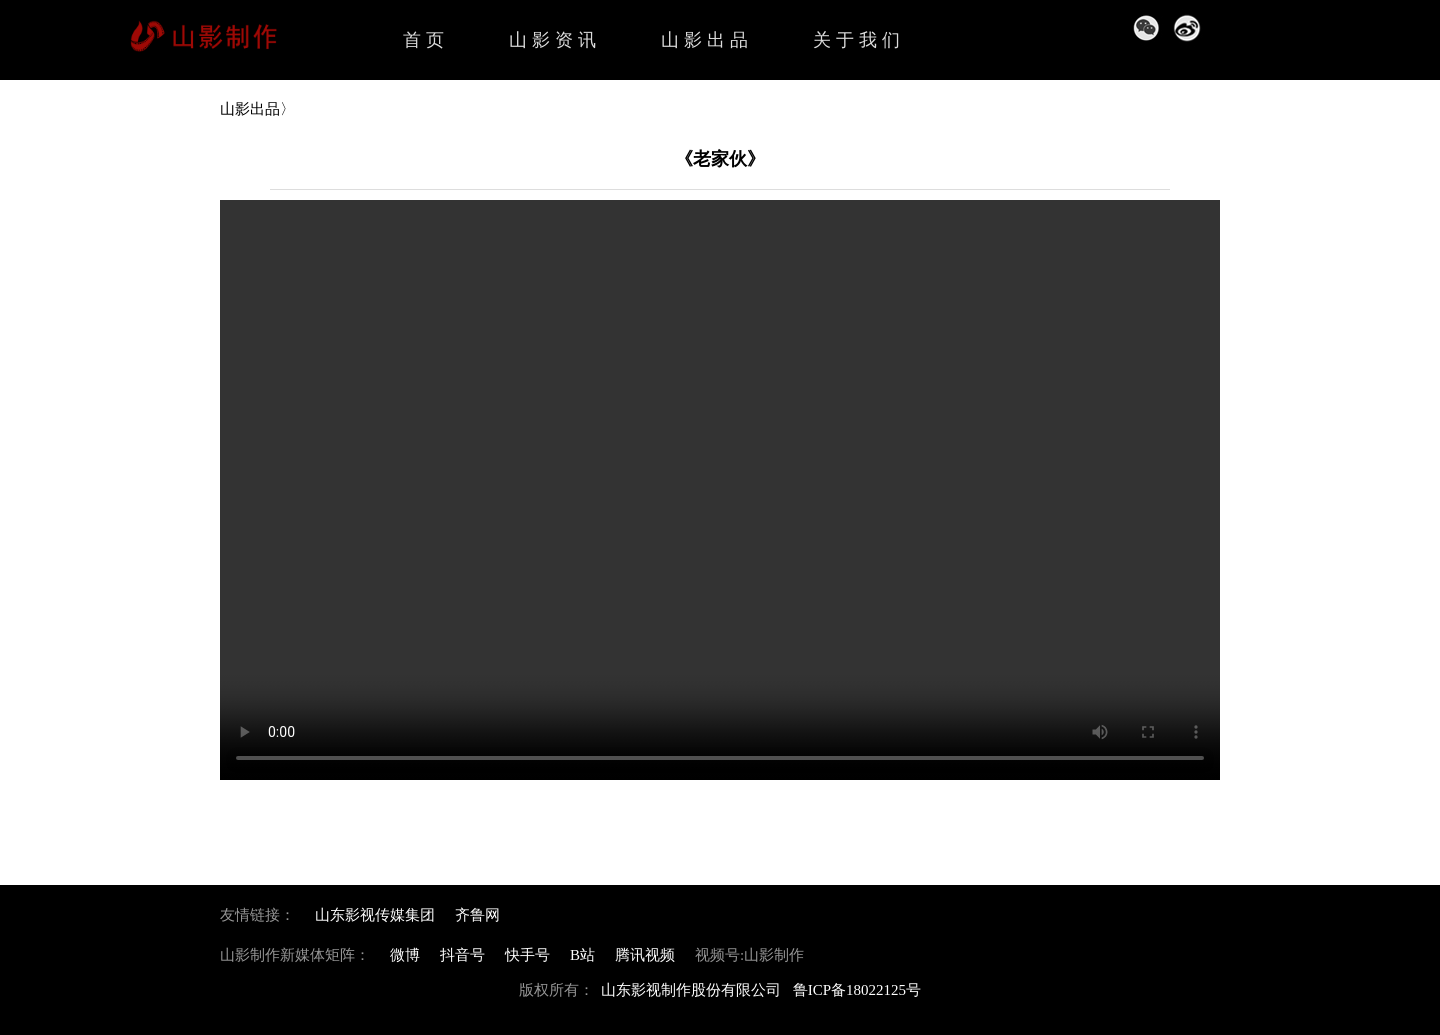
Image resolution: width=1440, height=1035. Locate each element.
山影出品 (707, 40)
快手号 (527, 955)
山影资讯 (555, 40)
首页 (426, 40)
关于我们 (859, 40)
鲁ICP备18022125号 (857, 990)
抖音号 (462, 955)
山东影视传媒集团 (375, 915)
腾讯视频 (645, 955)
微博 (405, 955)
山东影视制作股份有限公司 (691, 990)
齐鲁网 (477, 915)
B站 (582, 955)
